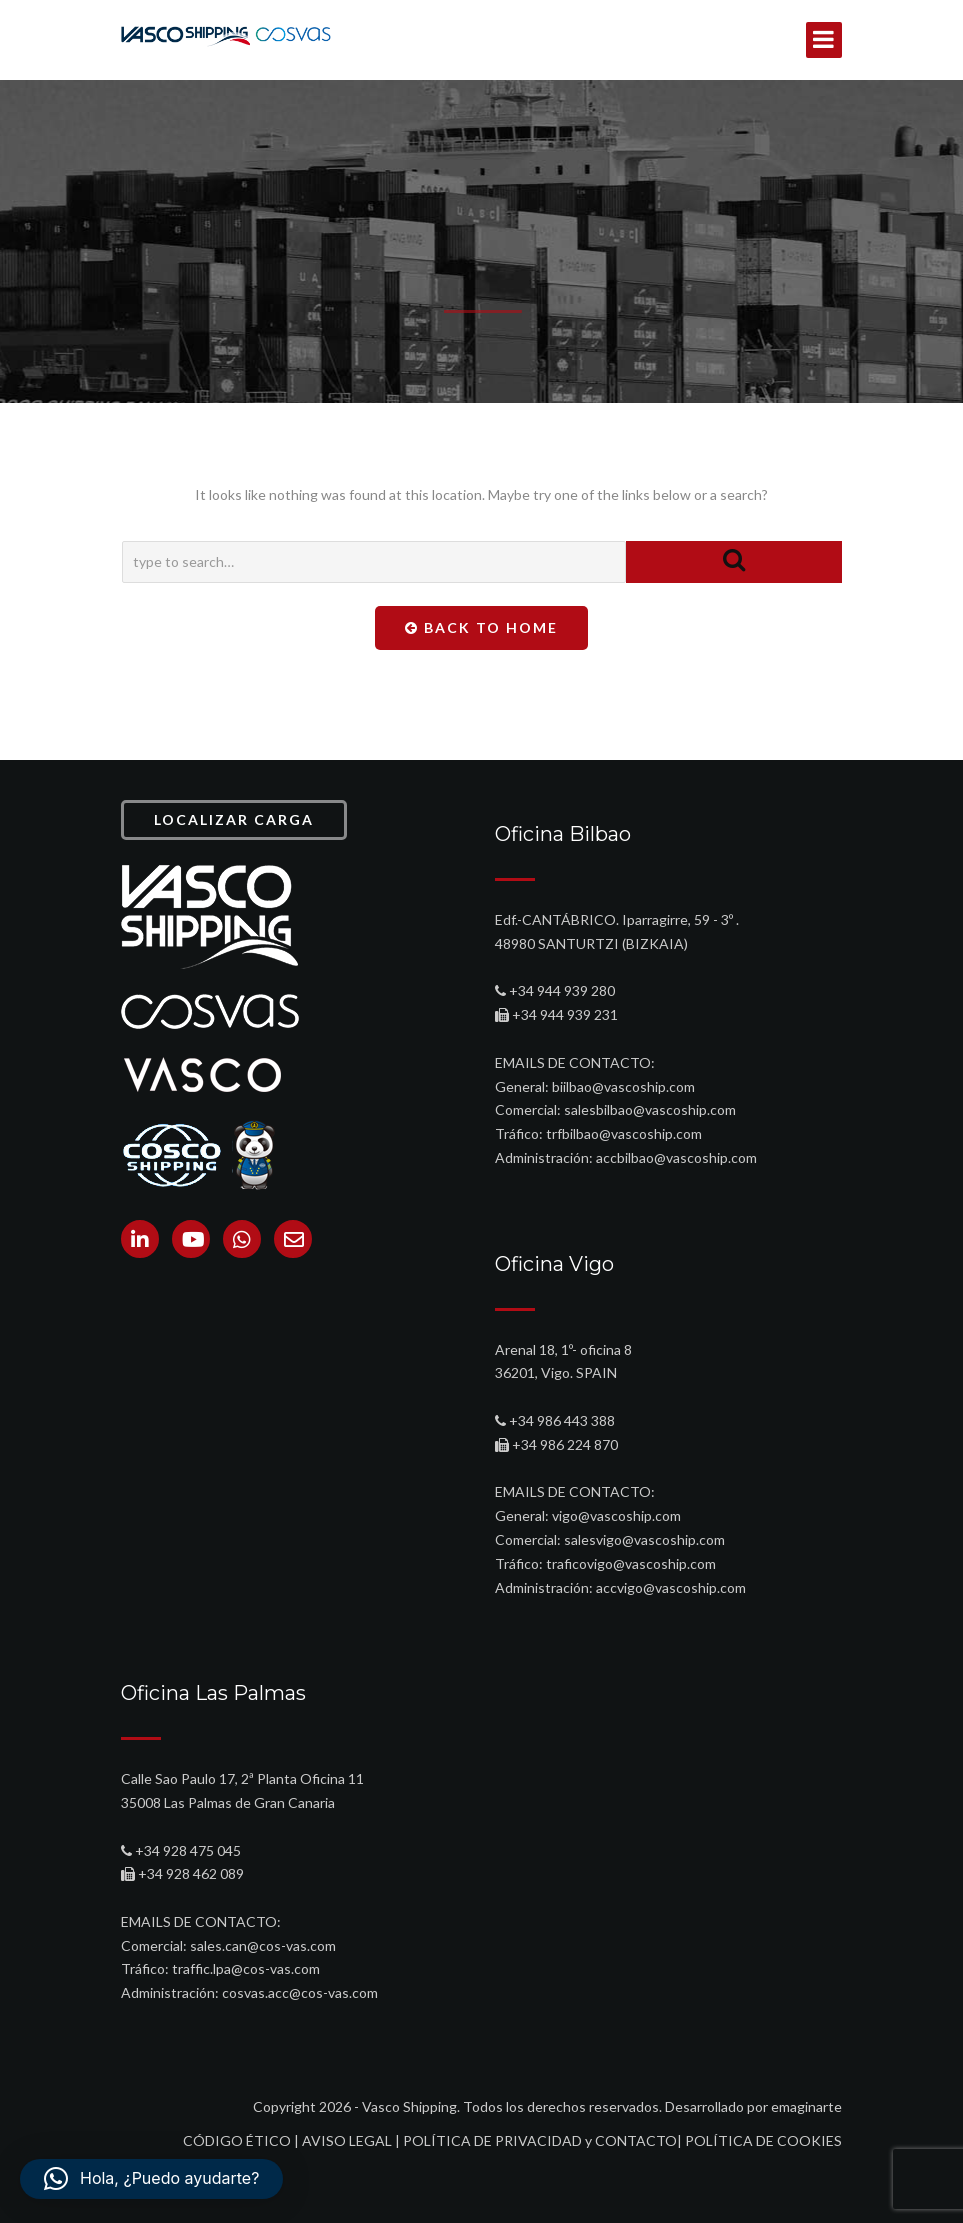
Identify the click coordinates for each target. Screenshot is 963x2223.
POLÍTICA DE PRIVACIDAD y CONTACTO (540, 2140)
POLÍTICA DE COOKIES (763, 2140)
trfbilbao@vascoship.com (624, 1133)
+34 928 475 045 (188, 1850)
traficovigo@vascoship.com (631, 1563)
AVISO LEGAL (347, 2140)
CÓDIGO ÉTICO (237, 2140)
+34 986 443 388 (562, 1420)
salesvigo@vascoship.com (644, 1539)
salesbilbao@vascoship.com (650, 1109)
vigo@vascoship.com (616, 1515)
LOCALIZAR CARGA (234, 819)
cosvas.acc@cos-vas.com (300, 1992)
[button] (151, 2179)
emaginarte (806, 2106)
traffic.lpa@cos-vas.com (246, 1968)
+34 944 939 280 (562, 990)
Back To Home (481, 627)
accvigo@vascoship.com (671, 1587)
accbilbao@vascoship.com (676, 1157)
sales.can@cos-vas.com (263, 1945)
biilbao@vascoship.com (623, 1086)
